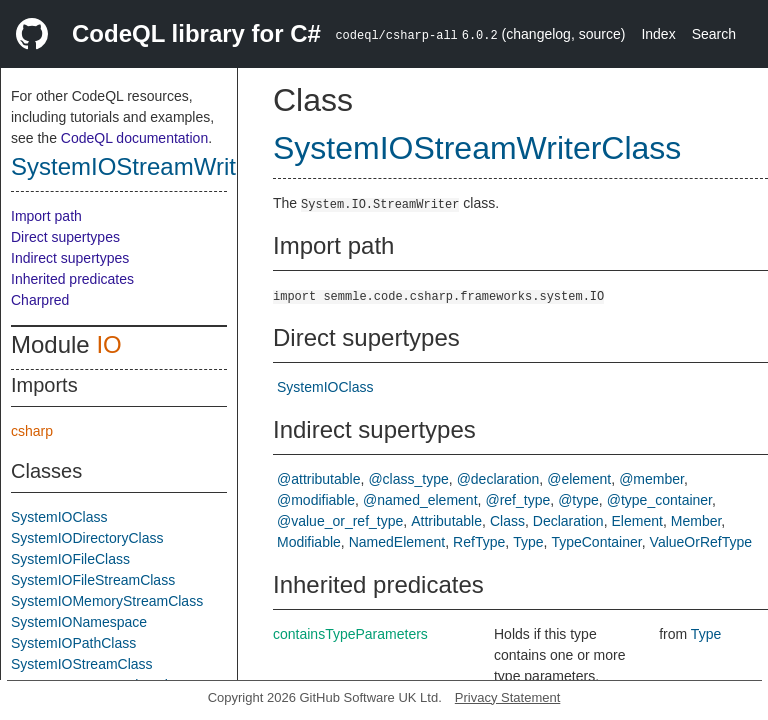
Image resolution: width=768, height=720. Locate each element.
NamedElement (397, 542)
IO (108, 344)
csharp (32, 431)
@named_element (420, 500)
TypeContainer (596, 542)
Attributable (446, 521)
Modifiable (309, 542)
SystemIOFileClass (70, 559)
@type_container (659, 500)
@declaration (498, 479)
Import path (46, 216)
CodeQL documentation (134, 138)
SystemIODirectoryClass (87, 538)
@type (578, 500)
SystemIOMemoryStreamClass (107, 601)
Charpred (40, 300)
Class (507, 521)
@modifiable (316, 500)
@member (651, 479)
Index (658, 34)
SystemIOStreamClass (82, 664)
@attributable (318, 479)
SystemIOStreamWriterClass (164, 166)
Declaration (568, 521)
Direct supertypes (65, 237)
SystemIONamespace (79, 622)
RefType (479, 542)
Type (528, 542)
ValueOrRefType (701, 542)
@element (579, 479)
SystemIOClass (59, 517)
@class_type (408, 479)
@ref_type (517, 500)
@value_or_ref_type (340, 521)
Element (637, 521)
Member (696, 521)
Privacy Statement (508, 697)
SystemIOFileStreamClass (93, 580)
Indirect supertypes (70, 258)
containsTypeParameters (350, 634)
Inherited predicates (72, 279)
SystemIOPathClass (73, 643)
